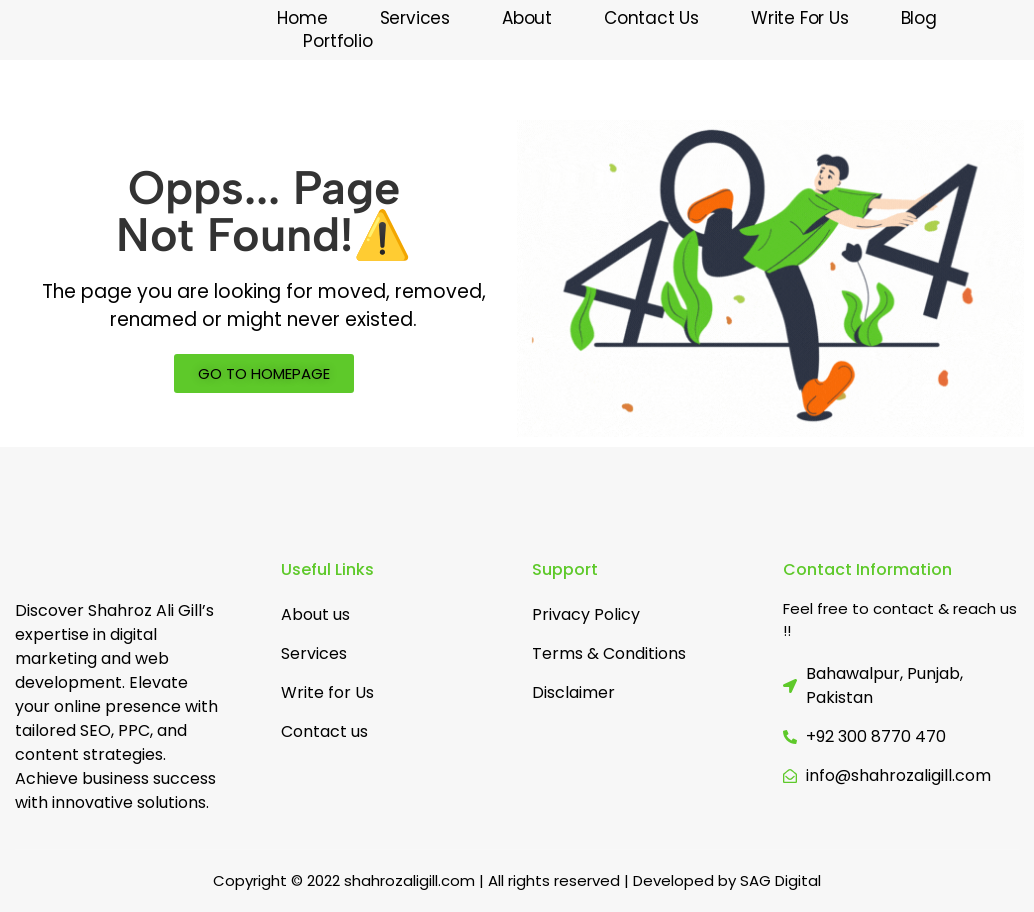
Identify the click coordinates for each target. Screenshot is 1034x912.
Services (415, 18)
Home (302, 18)
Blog (919, 18)
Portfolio (337, 41)
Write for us (800, 18)
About (527, 18)
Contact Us (651, 18)
